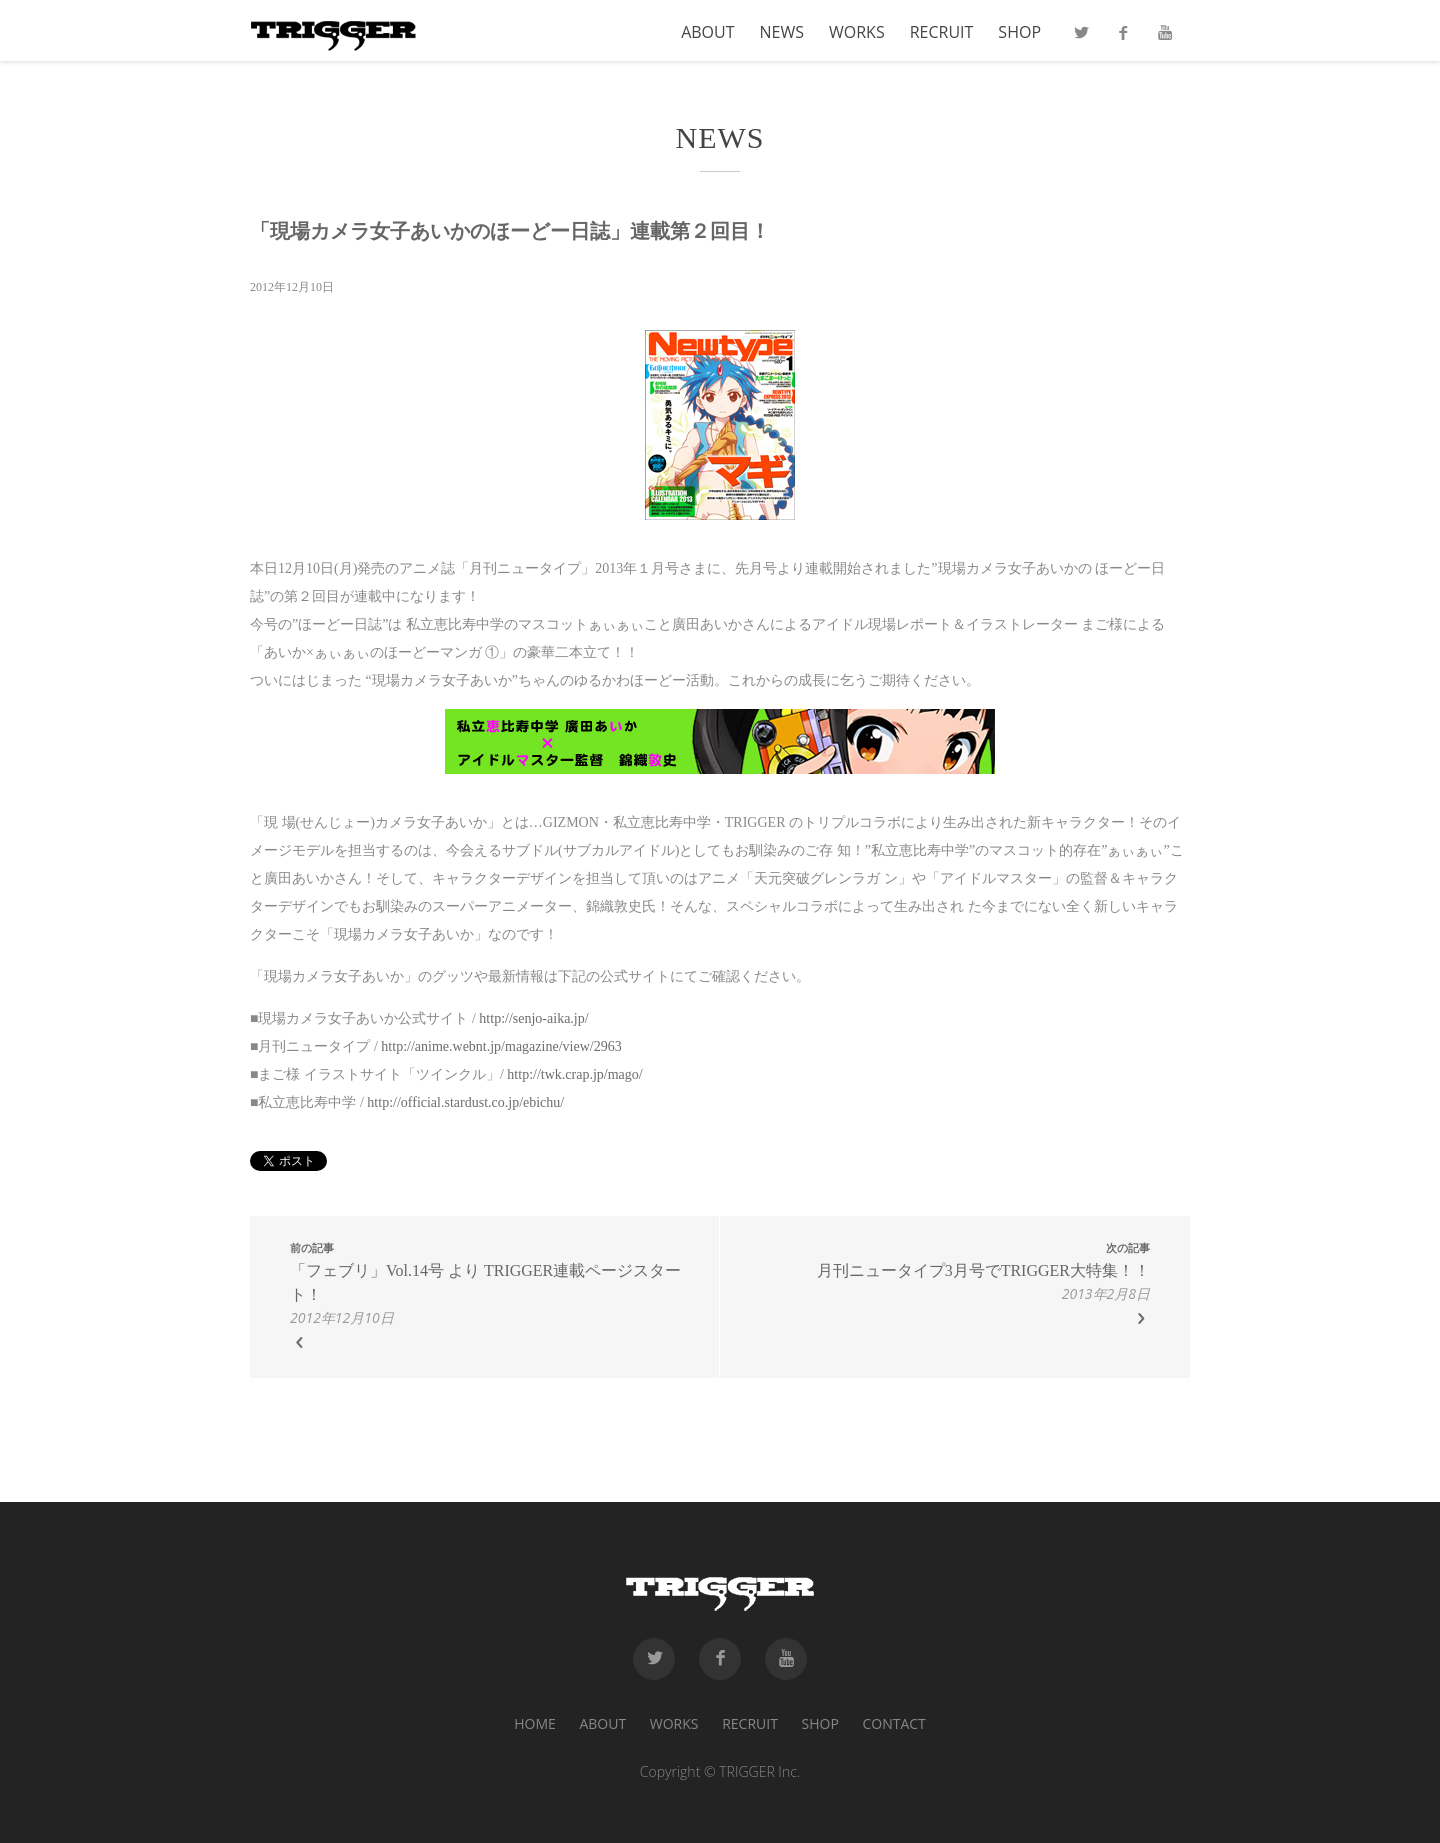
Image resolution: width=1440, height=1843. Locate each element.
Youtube (1165, 39)
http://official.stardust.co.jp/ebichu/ (465, 1102)
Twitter (1081, 39)
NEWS (782, 33)
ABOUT (707, 33)
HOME (535, 1723)
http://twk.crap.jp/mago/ (574, 1074)
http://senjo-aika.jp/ (533, 1018)
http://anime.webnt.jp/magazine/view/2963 (501, 1046)
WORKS (857, 33)
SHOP (1019, 33)
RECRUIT (942, 33)
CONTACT (893, 1723)
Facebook (1123, 39)
